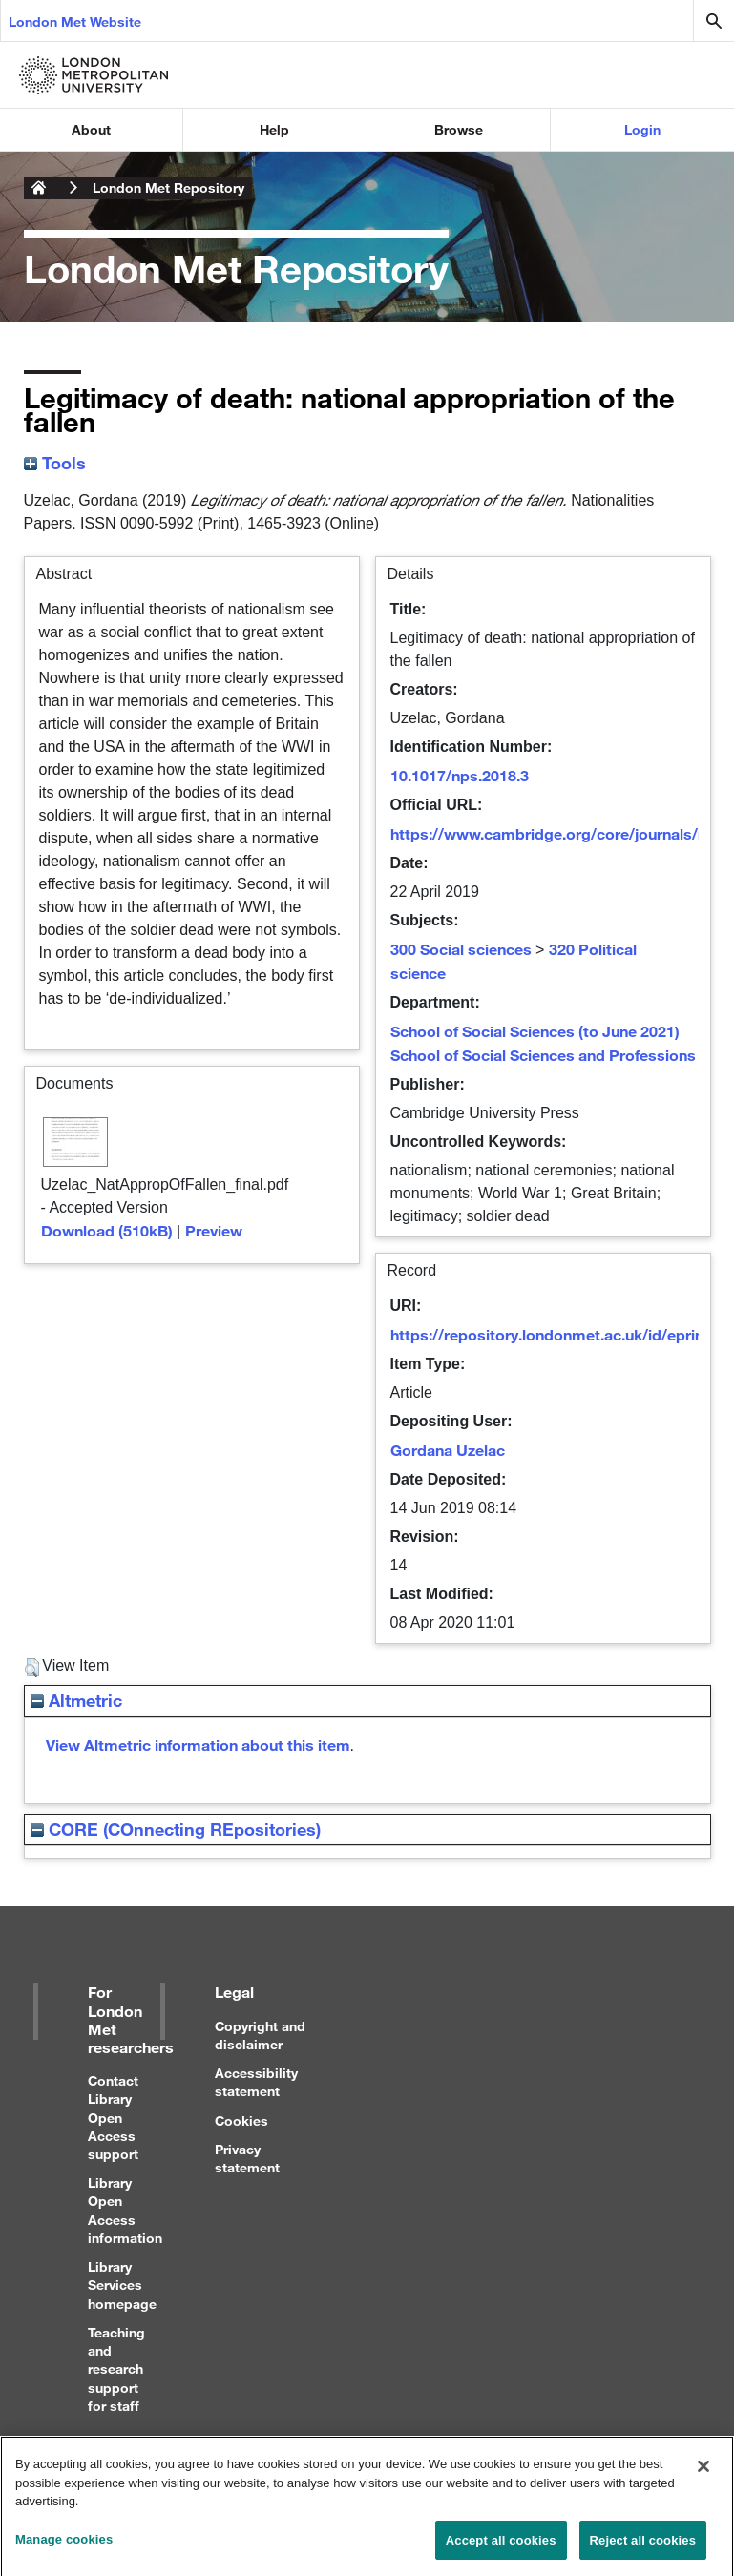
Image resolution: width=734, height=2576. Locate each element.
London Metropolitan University (39, 188)
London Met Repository (168, 187)
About (91, 129)
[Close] (703, 2473)
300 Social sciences (461, 949)
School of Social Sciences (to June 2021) (535, 1031)
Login (642, 129)
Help (274, 129)
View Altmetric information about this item (198, 1744)
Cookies (241, 2120)
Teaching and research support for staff (116, 2369)
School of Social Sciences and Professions (543, 1055)
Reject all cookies (643, 2547)
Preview (213, 1230)
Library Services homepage (122, 2284)
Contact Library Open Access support (113, 2117)
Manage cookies (64, 2546)
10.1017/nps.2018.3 (459, 775)
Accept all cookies (501, 2547)
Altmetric (76, 1700)
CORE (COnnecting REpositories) (176, 1828)
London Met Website (75, 21)
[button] (32, 1667)
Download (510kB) (107, 1230)
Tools (55, 462)
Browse (458, 129)
